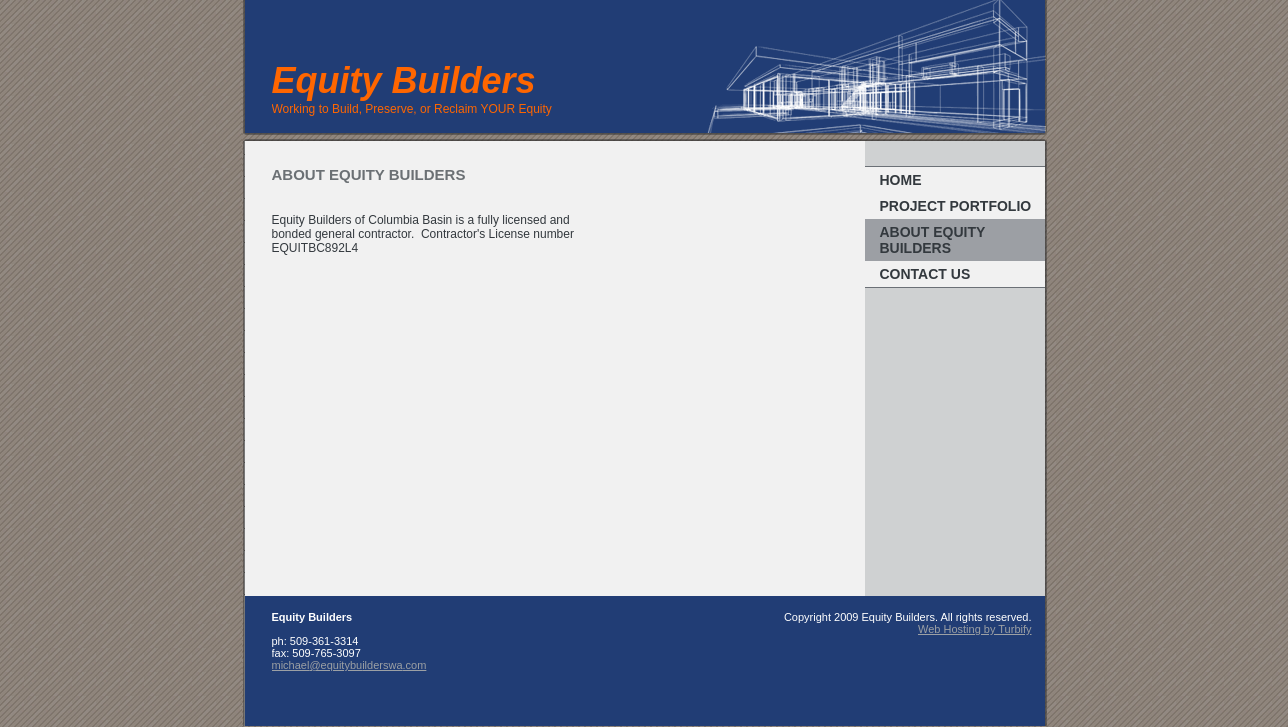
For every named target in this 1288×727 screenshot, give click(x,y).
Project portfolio (956, 206)
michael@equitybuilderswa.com (349, 665)
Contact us (925, 274)
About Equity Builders (933, 240)
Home (901, 180)
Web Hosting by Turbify (975, 629)
